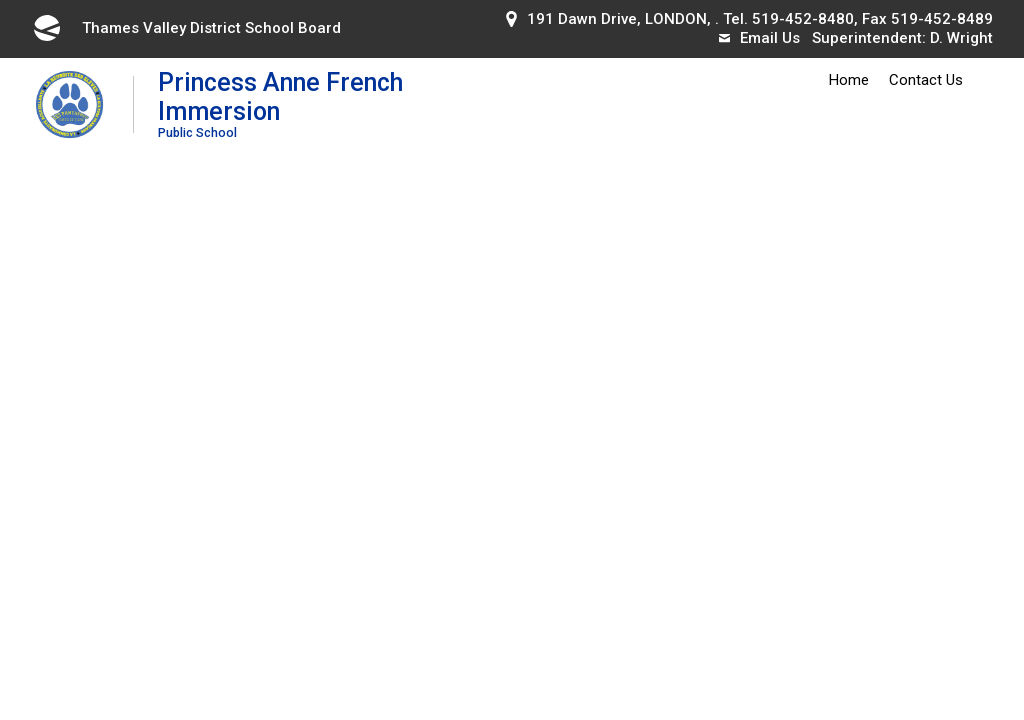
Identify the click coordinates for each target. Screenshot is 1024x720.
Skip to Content (0, 0)
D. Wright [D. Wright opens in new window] (961, 38)
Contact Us (926, 80)
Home (849, 80)
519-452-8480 (803, 19)
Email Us (759, 38)
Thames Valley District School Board (186, 28)
